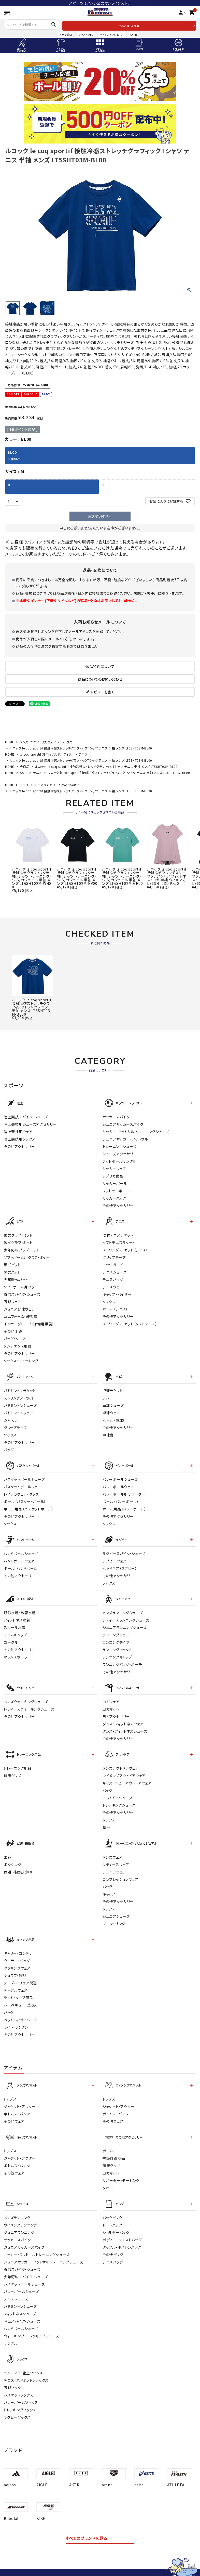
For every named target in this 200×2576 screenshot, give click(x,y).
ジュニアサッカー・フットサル (125, 1079)
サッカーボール (115, 1123)
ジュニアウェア (114, 1805)
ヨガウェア (111, 1636)
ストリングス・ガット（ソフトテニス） (130, 1263)
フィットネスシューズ (20, 2243)
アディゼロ (65, 34)
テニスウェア (43, 726)
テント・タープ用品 (18, 1930)
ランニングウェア (116, 1570)
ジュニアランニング (19, 2162)
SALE (23, 714)
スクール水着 (14, 1563)
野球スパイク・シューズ (22, 1233)
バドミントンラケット (20, 1329)
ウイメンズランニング (20, 2154)
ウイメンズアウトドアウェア (124, 1709)
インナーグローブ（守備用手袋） (29, 1263)
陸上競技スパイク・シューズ (26, 1057)
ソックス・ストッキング (21, 1300)
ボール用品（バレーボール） (124, 1446)
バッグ (9, 1388)
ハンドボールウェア (19, 1497)
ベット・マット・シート (20, 1952)
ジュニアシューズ (116, 1849)
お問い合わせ (64, 2544)
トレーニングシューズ (119, 1086)
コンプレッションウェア (120, 1812)
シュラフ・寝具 (15, 1907)
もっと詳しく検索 (129, 26)
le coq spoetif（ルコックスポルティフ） (46, 695)
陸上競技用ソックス (19, 1079)
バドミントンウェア (18, 1351)
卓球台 (108, 1373)
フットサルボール (116, 1131)
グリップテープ (114, 1196)
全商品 (25, 708)
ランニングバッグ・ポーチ (122, 1600)
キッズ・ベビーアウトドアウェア (127, 1717)
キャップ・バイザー (117, 1233)
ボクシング (12, 1797)
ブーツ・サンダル (116, 1856)
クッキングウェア (17, 1900)
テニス (83, 695)
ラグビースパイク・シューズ (124, 1490)
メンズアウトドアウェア (121, 1702)
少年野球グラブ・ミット (22, 1189)
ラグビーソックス (17, 2346)
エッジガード (113, 1204)
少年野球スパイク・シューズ (26, 2206)
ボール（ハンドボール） (21, 1505)
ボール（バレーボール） (121, 1439)
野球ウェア (12, 1241)
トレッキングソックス (20, 2338)
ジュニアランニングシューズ (125, 1563)
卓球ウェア (111, 1351)
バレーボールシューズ (120, 1417)
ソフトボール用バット (20, 1226)
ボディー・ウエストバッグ (122, 2169)
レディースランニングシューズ (126, 1556)
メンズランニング (17, 2147)
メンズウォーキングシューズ (26, 1636)
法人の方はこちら (18, 2538)
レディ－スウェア (116, 1797)
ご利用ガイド (63, 2538)
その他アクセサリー (19, 1086)
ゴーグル (11, 1578)
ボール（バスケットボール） (25, 1439)
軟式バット (12, 1211)
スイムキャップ (15, 1570)
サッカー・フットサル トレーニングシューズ (136, 1072)
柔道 (7, 1790)
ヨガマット (111, 1644)
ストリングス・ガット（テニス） (125, 1189)
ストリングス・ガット (19, 1336)
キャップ (109, 1827)
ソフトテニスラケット (119, 1182)
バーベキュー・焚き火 (21, 1937)
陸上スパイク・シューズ (22, 2250)
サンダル (11, 2272)
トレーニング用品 (18, 1702)
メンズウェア (112, 1790)
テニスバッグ (113, 1219)
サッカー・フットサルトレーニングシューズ (36, 2184)
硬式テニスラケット (118, 1174)
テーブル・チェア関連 (20, 1915)
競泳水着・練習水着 (20, 1548)
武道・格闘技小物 (18, 1805)
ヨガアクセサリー (116, 1651)
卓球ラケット (113, 1329)
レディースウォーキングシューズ (29, 1644)
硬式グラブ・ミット (18, 1174)
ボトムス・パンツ (17, 2045)
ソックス (109, 1241)
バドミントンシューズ (112, 34)
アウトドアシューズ (117, 1731)
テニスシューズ (115, 1211)
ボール (108, 2081)
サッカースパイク (116, 1057)
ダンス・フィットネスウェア (123, 1658)
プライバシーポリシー (70, 2562)
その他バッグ (113, 2184)
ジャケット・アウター (20, 2037)
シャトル (10, 1358)
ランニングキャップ (117, 1593)
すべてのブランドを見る (86, 2478)
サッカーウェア (114, 1108)
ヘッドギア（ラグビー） (120, 1505)
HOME (9, 683)
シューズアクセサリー (120, 1094)
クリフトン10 (85, 34)
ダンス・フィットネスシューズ (125, 1666)
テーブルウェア (15, 1922)
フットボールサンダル (119, 1101)
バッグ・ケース (15, 1278)
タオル (108, 2118)
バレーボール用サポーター (124, 1431)
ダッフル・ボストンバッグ (122, 2176)
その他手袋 (13, 1270)
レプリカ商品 (113, 1116)
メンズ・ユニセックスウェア (38, 683)
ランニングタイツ (116, 1578)
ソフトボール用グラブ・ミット (26, 1196)
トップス (67, 683)
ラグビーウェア (114, 1497)
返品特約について (100, 607)
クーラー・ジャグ (17, 1893)
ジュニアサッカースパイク (123, 1064)
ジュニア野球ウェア (19, 1248)
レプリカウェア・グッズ (21, 1431)
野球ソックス (14, 2316)
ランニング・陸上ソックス (23, 2301)
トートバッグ (112, 2154)
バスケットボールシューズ (24, 1417)
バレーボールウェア (118, 1424)
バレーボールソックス (21, 2331)
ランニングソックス (117, 1585)
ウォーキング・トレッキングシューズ (31, 2265)
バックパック (112, 2147)
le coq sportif (68, 726)
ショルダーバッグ (116, 2162)
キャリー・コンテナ (18, 1885)
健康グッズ (12, 1709)
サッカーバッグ (114, 1138)
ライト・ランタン (16, 1959)
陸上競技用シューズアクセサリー (30, 1064)
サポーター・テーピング (121, 2111)
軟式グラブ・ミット (18, 1182)
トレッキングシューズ (119, 1739)
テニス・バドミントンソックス (26, 2309)
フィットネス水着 (17, 1556)
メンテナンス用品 (18, 1285)
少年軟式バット (16, 1219)
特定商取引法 (64, 2556)
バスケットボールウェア (22, 1424)
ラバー (108, 1336)
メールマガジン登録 (69, 2550)
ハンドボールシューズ (21, 1490)
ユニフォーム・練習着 (20, 1256)
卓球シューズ (113, 1344)
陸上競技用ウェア (18, 1072)
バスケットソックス (18, 2323)
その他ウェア (14, 2052)
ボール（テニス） (115, 1248)
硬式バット (12, 1204)
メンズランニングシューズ (123, 1548)
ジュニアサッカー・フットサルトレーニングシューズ (43, 2191)
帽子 (106, 1761)
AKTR (133, 34)
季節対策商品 (114, 2088)
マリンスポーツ (16, 1593)
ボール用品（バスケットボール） (29, 1446)
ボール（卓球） (114, 1358)
